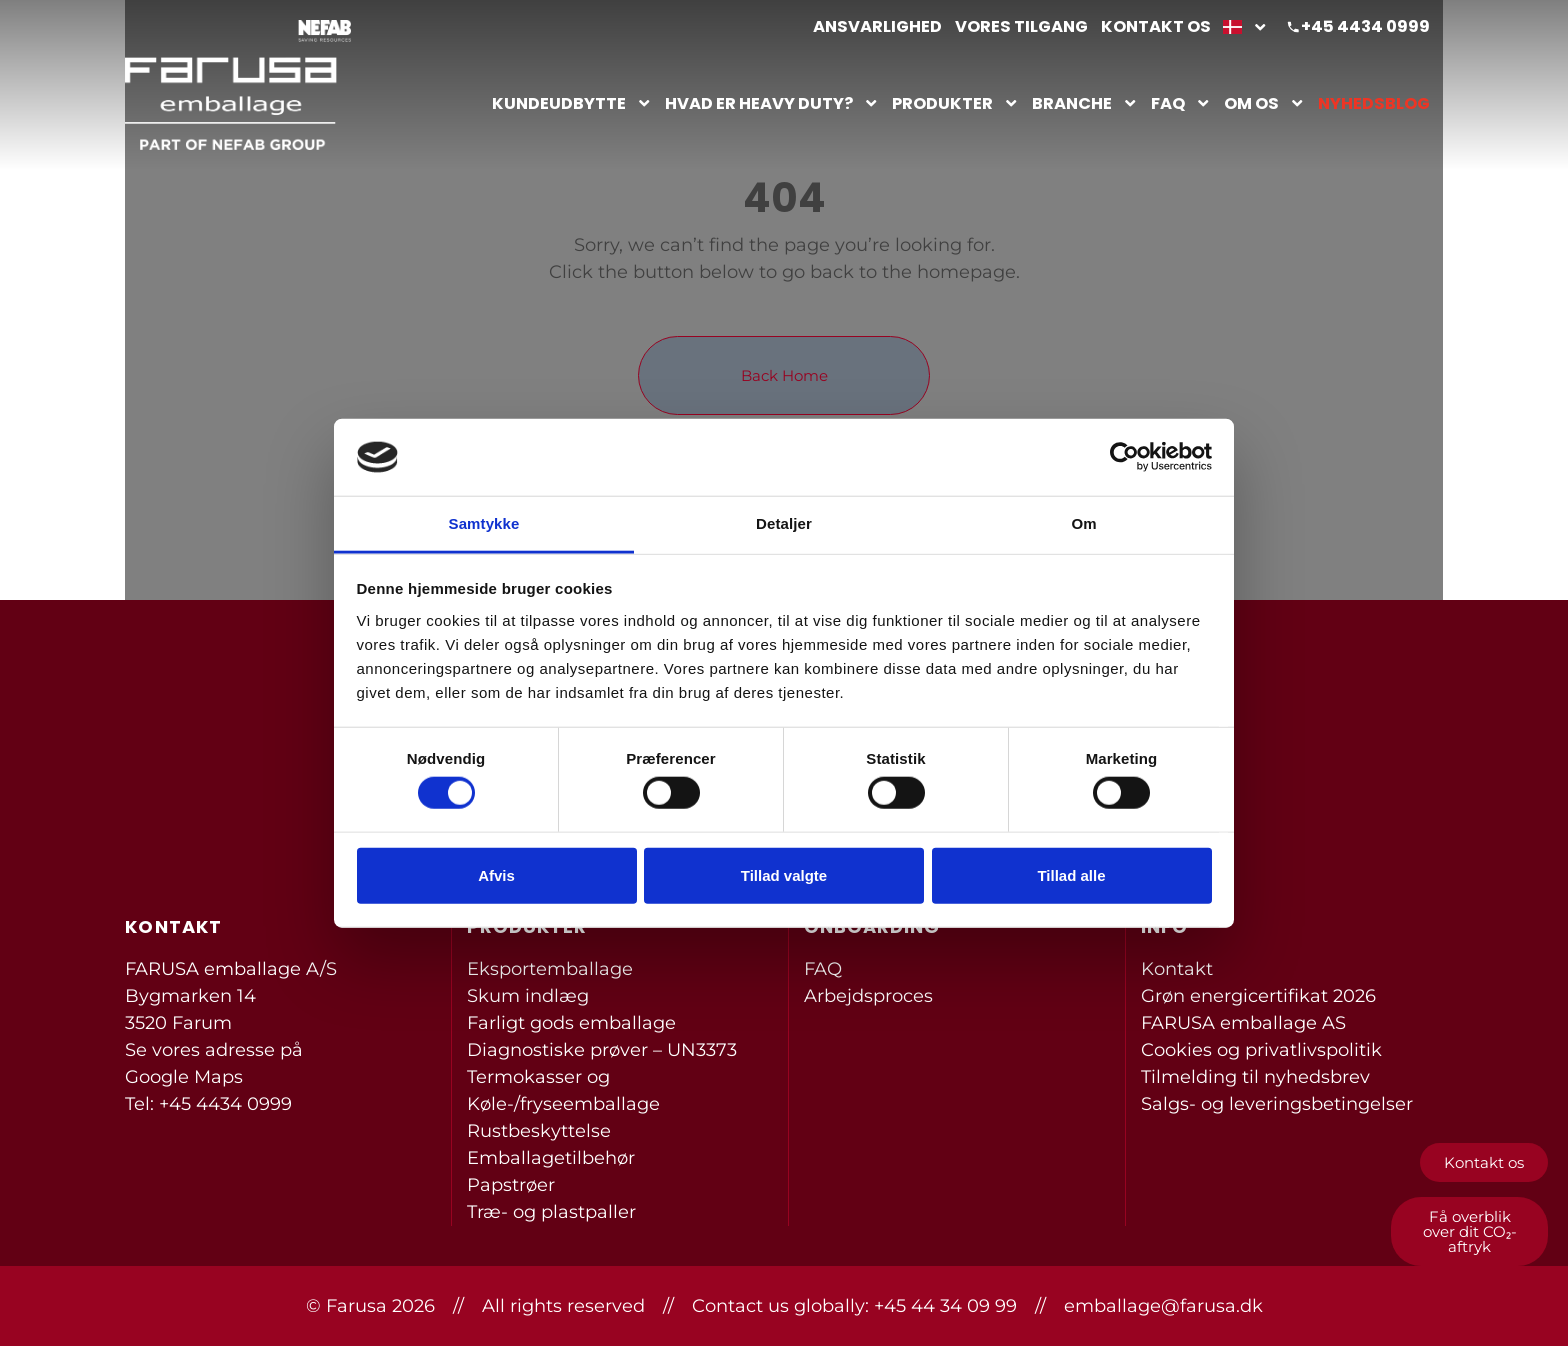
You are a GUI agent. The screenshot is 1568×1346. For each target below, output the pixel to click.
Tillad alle (1071, 874)
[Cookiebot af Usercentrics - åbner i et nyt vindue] (1124, 457)
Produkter (955, 103)
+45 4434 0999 (1365, 26)
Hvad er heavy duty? (772, 103)
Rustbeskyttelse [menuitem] (539, 1131)
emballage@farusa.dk (1163, 1306)
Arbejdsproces (868, 996)
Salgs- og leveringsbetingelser (1277, 1104)
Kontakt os (1156, 26)
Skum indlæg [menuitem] (528, 996)
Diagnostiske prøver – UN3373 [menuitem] (602, 1050)
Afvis (496, 874)
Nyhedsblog (1374, 103)
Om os (1264, 103)
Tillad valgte (784, 874)
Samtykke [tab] (484, 523)
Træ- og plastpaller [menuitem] (551, 1212)
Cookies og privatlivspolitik (1261, 1050)
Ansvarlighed (877, 26)
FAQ (1181, 103)
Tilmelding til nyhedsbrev (1255, 1077)
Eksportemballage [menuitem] (550, 969)
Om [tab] (1083, 523)
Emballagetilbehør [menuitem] (551, 1158)
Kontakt (1177, 969)
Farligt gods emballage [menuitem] (571, 1023)
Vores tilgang (1021, 26)
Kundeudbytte (572, 103)
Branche (1085, 103)
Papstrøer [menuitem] (511, 1185)
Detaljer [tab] (784, 523)
